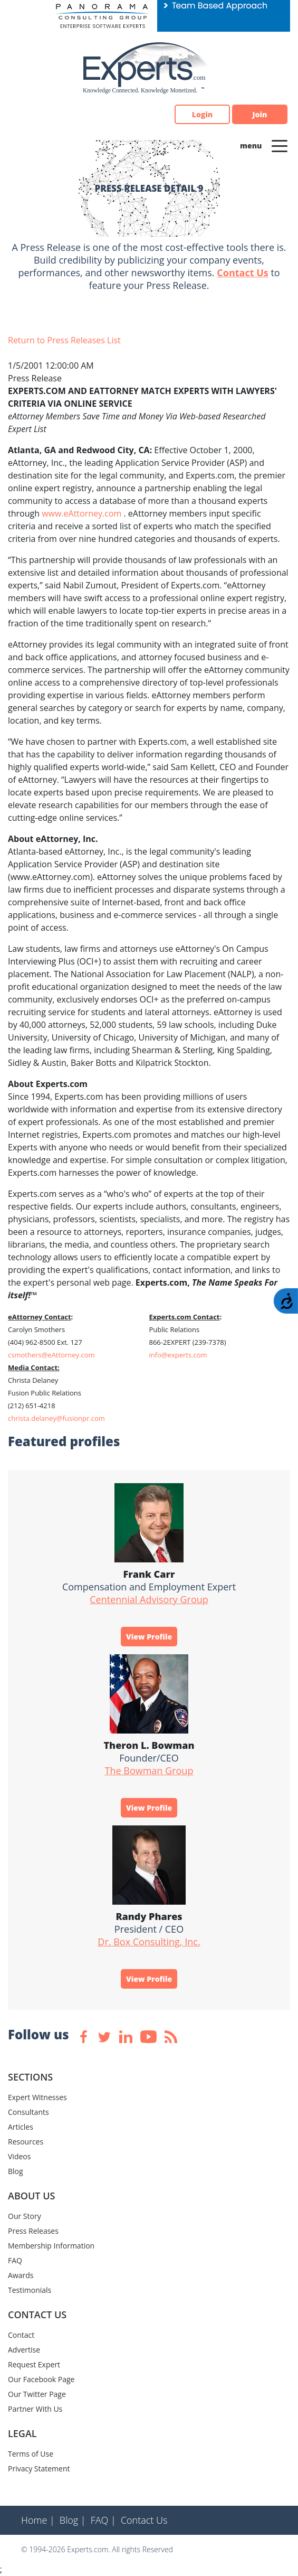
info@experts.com (178, 1355)
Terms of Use (30, 2454)
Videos (19, 2156)
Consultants (28, 2112)
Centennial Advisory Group (149, 1599)
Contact (21, 2335)
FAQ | (103, 2520)
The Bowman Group (149, 1770)
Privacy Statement (39, 2468)
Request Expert (34, 2364)
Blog (15, 2171)
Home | (38, 2520)
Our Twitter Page (37, 2394)
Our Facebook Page (41, 2379)
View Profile (149, 1637)
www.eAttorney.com (82, 513)
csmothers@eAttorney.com (51, 1355)
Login (202, 114)
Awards (20, 2275)
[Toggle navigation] (279, 145)
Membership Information (51, 2246)
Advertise (24, 2350)
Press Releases (33, 2231)
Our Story (24, 2216)
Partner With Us (35, 2409)
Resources (25, 2142)
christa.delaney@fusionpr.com (56, 1418)
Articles (20, 2127)
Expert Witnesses (37, 2097)
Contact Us (242, 272)
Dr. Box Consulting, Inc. (149, 1941)
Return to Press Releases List (64, 340)
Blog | (73, 2520)
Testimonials (29, 2290)
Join (260, 114)
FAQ (15, 2260)
